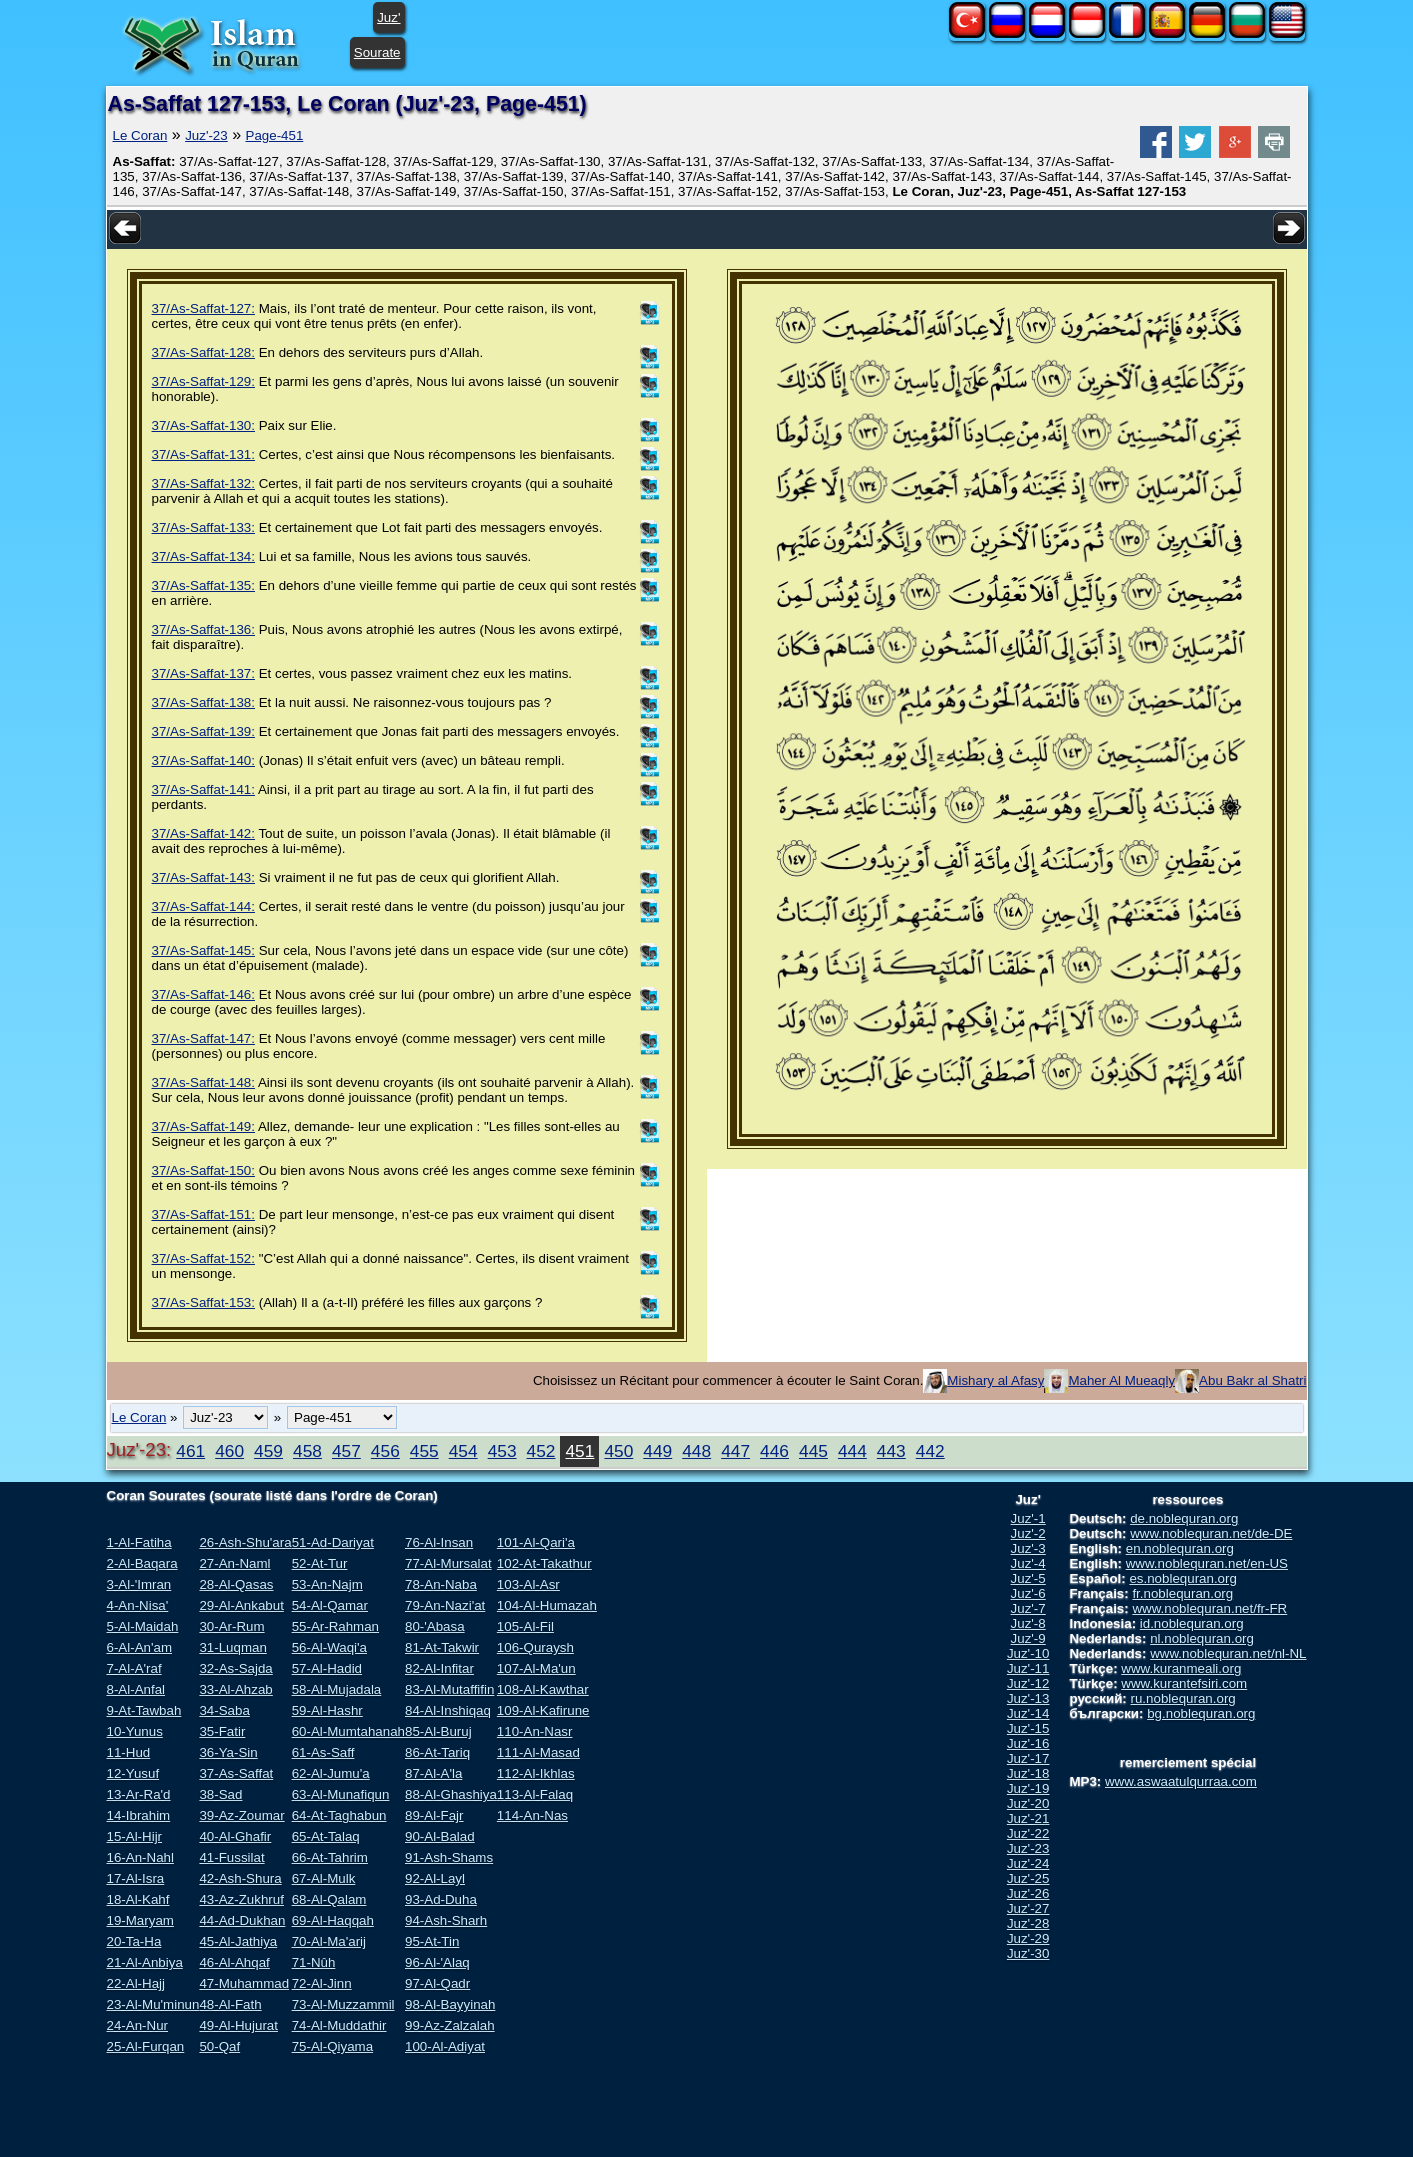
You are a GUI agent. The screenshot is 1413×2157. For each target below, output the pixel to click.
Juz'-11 (1028, 1668)
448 (696, 1451)
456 (385, 1451)
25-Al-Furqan (146, 2046)
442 (930, 1451)
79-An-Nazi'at (445, 1605)
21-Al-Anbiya (145, 1962)
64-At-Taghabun (339, 1815)
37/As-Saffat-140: (203, 760)
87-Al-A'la (433, 1773)
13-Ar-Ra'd (139, 1794)
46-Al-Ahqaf (234, 1962)
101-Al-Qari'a (536, 1542)
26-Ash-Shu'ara (245, 1542)
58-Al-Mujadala (337, 1689)
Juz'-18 (1028, 1773)
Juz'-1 (1028, 1518)
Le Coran (140, 135)
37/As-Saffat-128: (203, 352)
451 (579, 1451)
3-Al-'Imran (139, 1584)
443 (891, 1451)
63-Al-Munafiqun (341, 1794)
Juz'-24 (1028, 1863)
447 (735, 1451)
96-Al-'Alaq (437, 1962)
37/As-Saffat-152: (203, 1258)
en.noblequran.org (1180, 1548)
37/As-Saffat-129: (203, 381)
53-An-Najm (327, 1584)
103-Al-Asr (528, 1584)
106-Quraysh (535, 1647)
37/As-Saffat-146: (203, 994)
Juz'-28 (1028, 1923)
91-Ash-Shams (449, 1857)
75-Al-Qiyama (332, 2046)
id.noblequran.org (1192, 1623)
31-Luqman (232, 1647)
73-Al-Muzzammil (343, 2004)
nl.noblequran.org (1202, 1638)
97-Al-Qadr (437, 1983)
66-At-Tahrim (330, 1857)
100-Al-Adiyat (445, 2046)
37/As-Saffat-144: (203, 906)
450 (618, 1451)
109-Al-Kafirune (543, 1710)
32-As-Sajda (235, 1668)
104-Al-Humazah (547, 1605)
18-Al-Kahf (138, 1899)
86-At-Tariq (437, 1752)
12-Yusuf (133, 1773)
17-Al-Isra (136, 1878)
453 (502, 1451)
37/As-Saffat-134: (203, 556)
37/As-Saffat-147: (203, 1038)
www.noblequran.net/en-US (1207, 1563)
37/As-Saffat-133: (203, 527)
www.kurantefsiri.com (1184, 1683)
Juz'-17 (1028, 1758)
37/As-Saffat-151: (203, 1214)
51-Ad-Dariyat (333, 1542)
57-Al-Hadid (327, 1668)
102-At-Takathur (544, 1563)
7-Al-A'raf (134, 1668)
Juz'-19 (1028, 1788)
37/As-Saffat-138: (203, 702)
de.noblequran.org (1184, 1518)
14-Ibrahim (139, 1815)
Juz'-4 (1028, 1563)
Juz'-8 (1028, 1623)
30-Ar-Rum (231, 1626)
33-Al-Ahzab (235, 1689)
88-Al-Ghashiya (451, 1794)
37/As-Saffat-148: (203, 1082)
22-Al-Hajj (136, 1983)
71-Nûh (314, 1962)
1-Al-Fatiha (139, 1542)
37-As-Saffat (236, 1773)
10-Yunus (135, 1731)
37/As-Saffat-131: (203, 454)
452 (541, 1451)
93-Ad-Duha (441, 1899)
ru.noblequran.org (1183, 1698)
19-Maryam (140, 1920)
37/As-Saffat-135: (203, 585)
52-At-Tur (320, 1563)
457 (346, 1451)
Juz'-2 (1028, 1533)
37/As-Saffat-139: (203, 731)
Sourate (377, 52)
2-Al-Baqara (142, 1563)
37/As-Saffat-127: (203, 308)
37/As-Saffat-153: (203, 1302)
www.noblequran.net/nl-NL (1228, 1653)
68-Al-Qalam (329, 1899)
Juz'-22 (1028, 1833)
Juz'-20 (1028, 1803)
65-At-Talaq (326, 1836)
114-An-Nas (532, 1815)
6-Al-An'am (140, 1647)
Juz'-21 (1028, 1818)
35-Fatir (222, 1731)
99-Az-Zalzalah (450, 2025)
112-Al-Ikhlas (536, 1773)
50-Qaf (219, 2046)
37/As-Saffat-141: (203, 789)
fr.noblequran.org (1182, 1593)
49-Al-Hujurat (238, 2025)
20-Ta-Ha (134, 1941)
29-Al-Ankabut (241, 1605)
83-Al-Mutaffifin (449, 1689)
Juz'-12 (1028, 1683)
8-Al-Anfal (136, 1689)
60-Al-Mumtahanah (348, 1731)
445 (813, 1451)
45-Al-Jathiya (238, 1941)
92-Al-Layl (435, 1878)
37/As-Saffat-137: (203, 673)
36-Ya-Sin (228, 1752)
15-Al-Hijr (135, 1836)
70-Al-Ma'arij (329, 1941)
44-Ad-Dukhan (242, 1920)
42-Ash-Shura (240, 1878)
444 (852, 1451)
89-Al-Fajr (434, 1815)
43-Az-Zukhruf (241, 1899)
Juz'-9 (1028, 1638)
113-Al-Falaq (535, 1794)
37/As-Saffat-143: (203, 877)
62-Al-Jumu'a (331, 1773)
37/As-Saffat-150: (203, 1170)
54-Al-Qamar (330, 1605)
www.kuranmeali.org (1181, 1668)
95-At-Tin (432, 1941)
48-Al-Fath (230, 2004)
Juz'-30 (1028, 1953)
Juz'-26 (1028, 1893)
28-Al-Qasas (236, 1584)
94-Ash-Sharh (446, 1920)
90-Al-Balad (440, 1836)
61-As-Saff (323, 1752)
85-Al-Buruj (438, 1731)
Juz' (388, 17)
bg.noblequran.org (1201, 1713)
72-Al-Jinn (322, 1983)
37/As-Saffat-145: (203, 950)
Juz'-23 (206, 135)
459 (268, 1451)
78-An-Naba (441, 1584)
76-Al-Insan (439, 1542)
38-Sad (220, 1794)
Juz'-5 (1028, 1578)
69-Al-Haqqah (333, 1920)
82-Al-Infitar (439, 1668)
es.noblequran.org (1182, 1578)
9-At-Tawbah (144, 1710)
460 (229, 1451)
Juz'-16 (1028, 1743)
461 (190, 1451)
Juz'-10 (1028, 1653)
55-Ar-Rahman (335, 1626)
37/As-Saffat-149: (203, 1126)
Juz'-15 (1028, 1728)
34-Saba (224, 1710)
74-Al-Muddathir (339, 2025)
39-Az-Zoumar (241, 1815)
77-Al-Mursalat (448, 1563)
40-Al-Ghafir (235, 1836)
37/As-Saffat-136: (203, 629)
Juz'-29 (1028, 1938)
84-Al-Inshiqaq (448, 1710)
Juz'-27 (1028, 1908)
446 (774, 1451)
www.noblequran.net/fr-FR (1209, 1608)
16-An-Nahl (140, 1857)
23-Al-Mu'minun (153, 2004)
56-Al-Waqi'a (329, 1647)
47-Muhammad (244, 1983)
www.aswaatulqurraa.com (1181, 1781)
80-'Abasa (435, 1626)
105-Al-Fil (525, 1626)
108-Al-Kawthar (543, 1689)
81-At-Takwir (442, 1647)
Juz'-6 (1028, 1593)
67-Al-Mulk (324, 1878)
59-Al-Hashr (327, 1710)
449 (657, 1451)
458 (307, 1451)
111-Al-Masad (538, 1752)
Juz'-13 (1028, 1698)
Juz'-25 (1028, 1878)
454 (463, 1451)
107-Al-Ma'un (536, 1668)
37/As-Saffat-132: (203, 483)
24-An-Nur (137, 2025)
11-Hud (129, 1752)
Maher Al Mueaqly (1121, 1380)
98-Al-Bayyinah (450, 2004)
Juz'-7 (1028, 1608)
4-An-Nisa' (138, 1605)
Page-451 (275, 135)
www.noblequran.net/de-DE (1211, 1533)
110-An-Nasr (535, 1731)
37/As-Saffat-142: (203, 833)
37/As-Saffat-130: (203, 425)
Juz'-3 (1028, 1548)
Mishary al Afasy (995, 1380)
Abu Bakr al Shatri (1252, 1380)
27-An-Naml (234, 1563)
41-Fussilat (231, 1857)
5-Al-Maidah (143, 1626)
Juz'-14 (1028, 1713)
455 (424, 1451)
